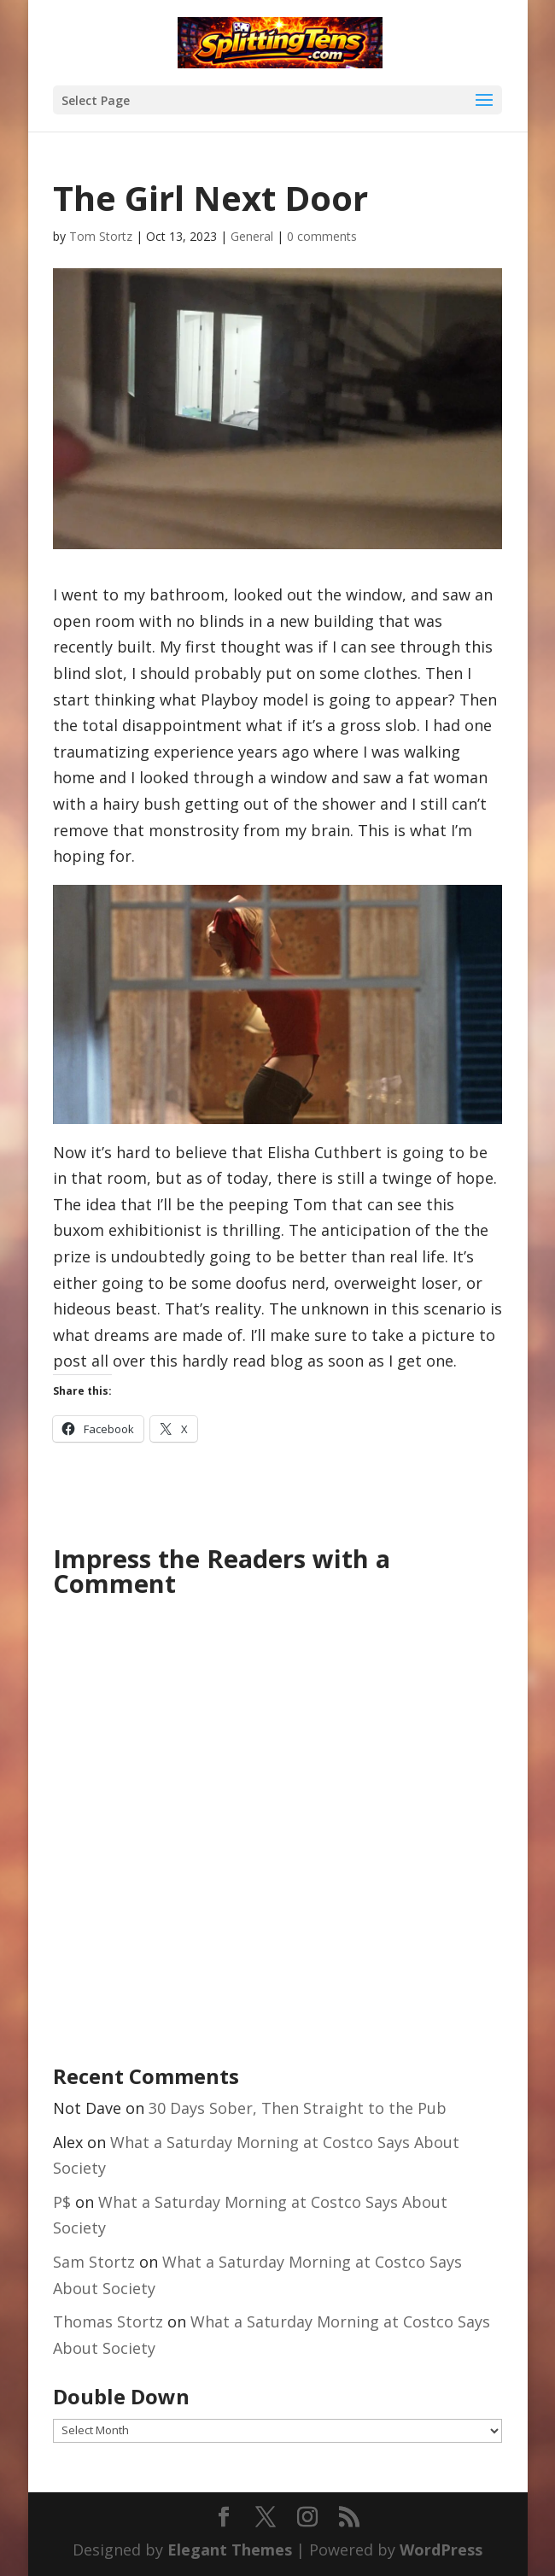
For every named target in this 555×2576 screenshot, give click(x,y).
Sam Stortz (94, 2261)
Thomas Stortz (108, 2321)
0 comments (322, 236)
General (252, 236)
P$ (62, 2202)
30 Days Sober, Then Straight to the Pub (298, 2108)
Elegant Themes (229, 2549)
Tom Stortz (100, 236)
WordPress (441, 2549)
